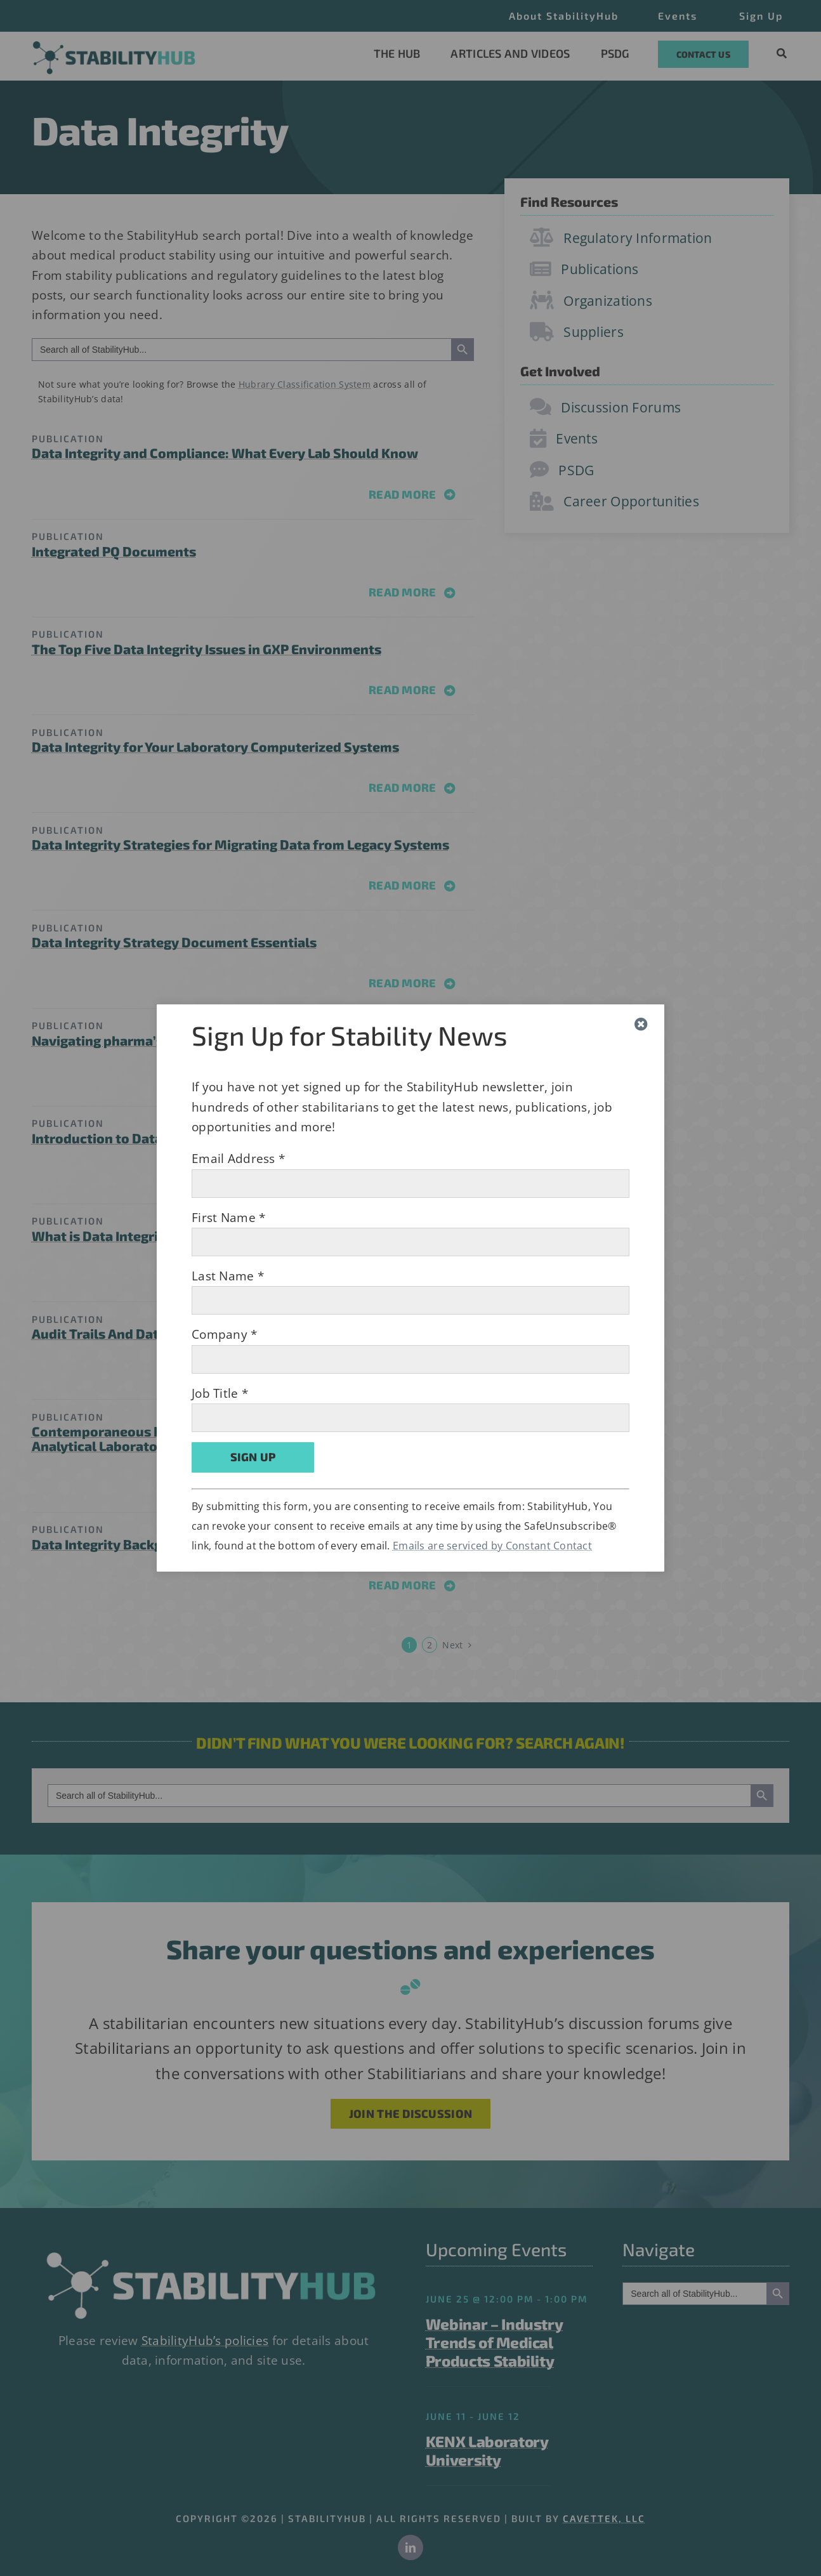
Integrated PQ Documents (114, 551)
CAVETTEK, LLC (604, 2518)
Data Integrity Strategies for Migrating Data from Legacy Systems (240, 844)
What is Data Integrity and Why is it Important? (181, 1236)
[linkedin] (410, 2547)
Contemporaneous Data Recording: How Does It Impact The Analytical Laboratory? (220, 1438)
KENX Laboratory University (487, 2450)
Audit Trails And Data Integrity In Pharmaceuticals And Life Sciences (247, 1333)
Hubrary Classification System (305, 384)
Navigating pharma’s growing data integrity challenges (206, 1040)
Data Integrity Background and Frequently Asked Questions (221, 1544)
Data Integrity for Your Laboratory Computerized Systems (215, 746)
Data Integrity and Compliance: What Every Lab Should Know (225, 453)
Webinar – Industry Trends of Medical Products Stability (494, 2342)
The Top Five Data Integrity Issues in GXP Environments (206, 649)
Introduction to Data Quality (122, 1138)
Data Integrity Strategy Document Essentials (174, 942)
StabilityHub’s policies (205, 2340)
